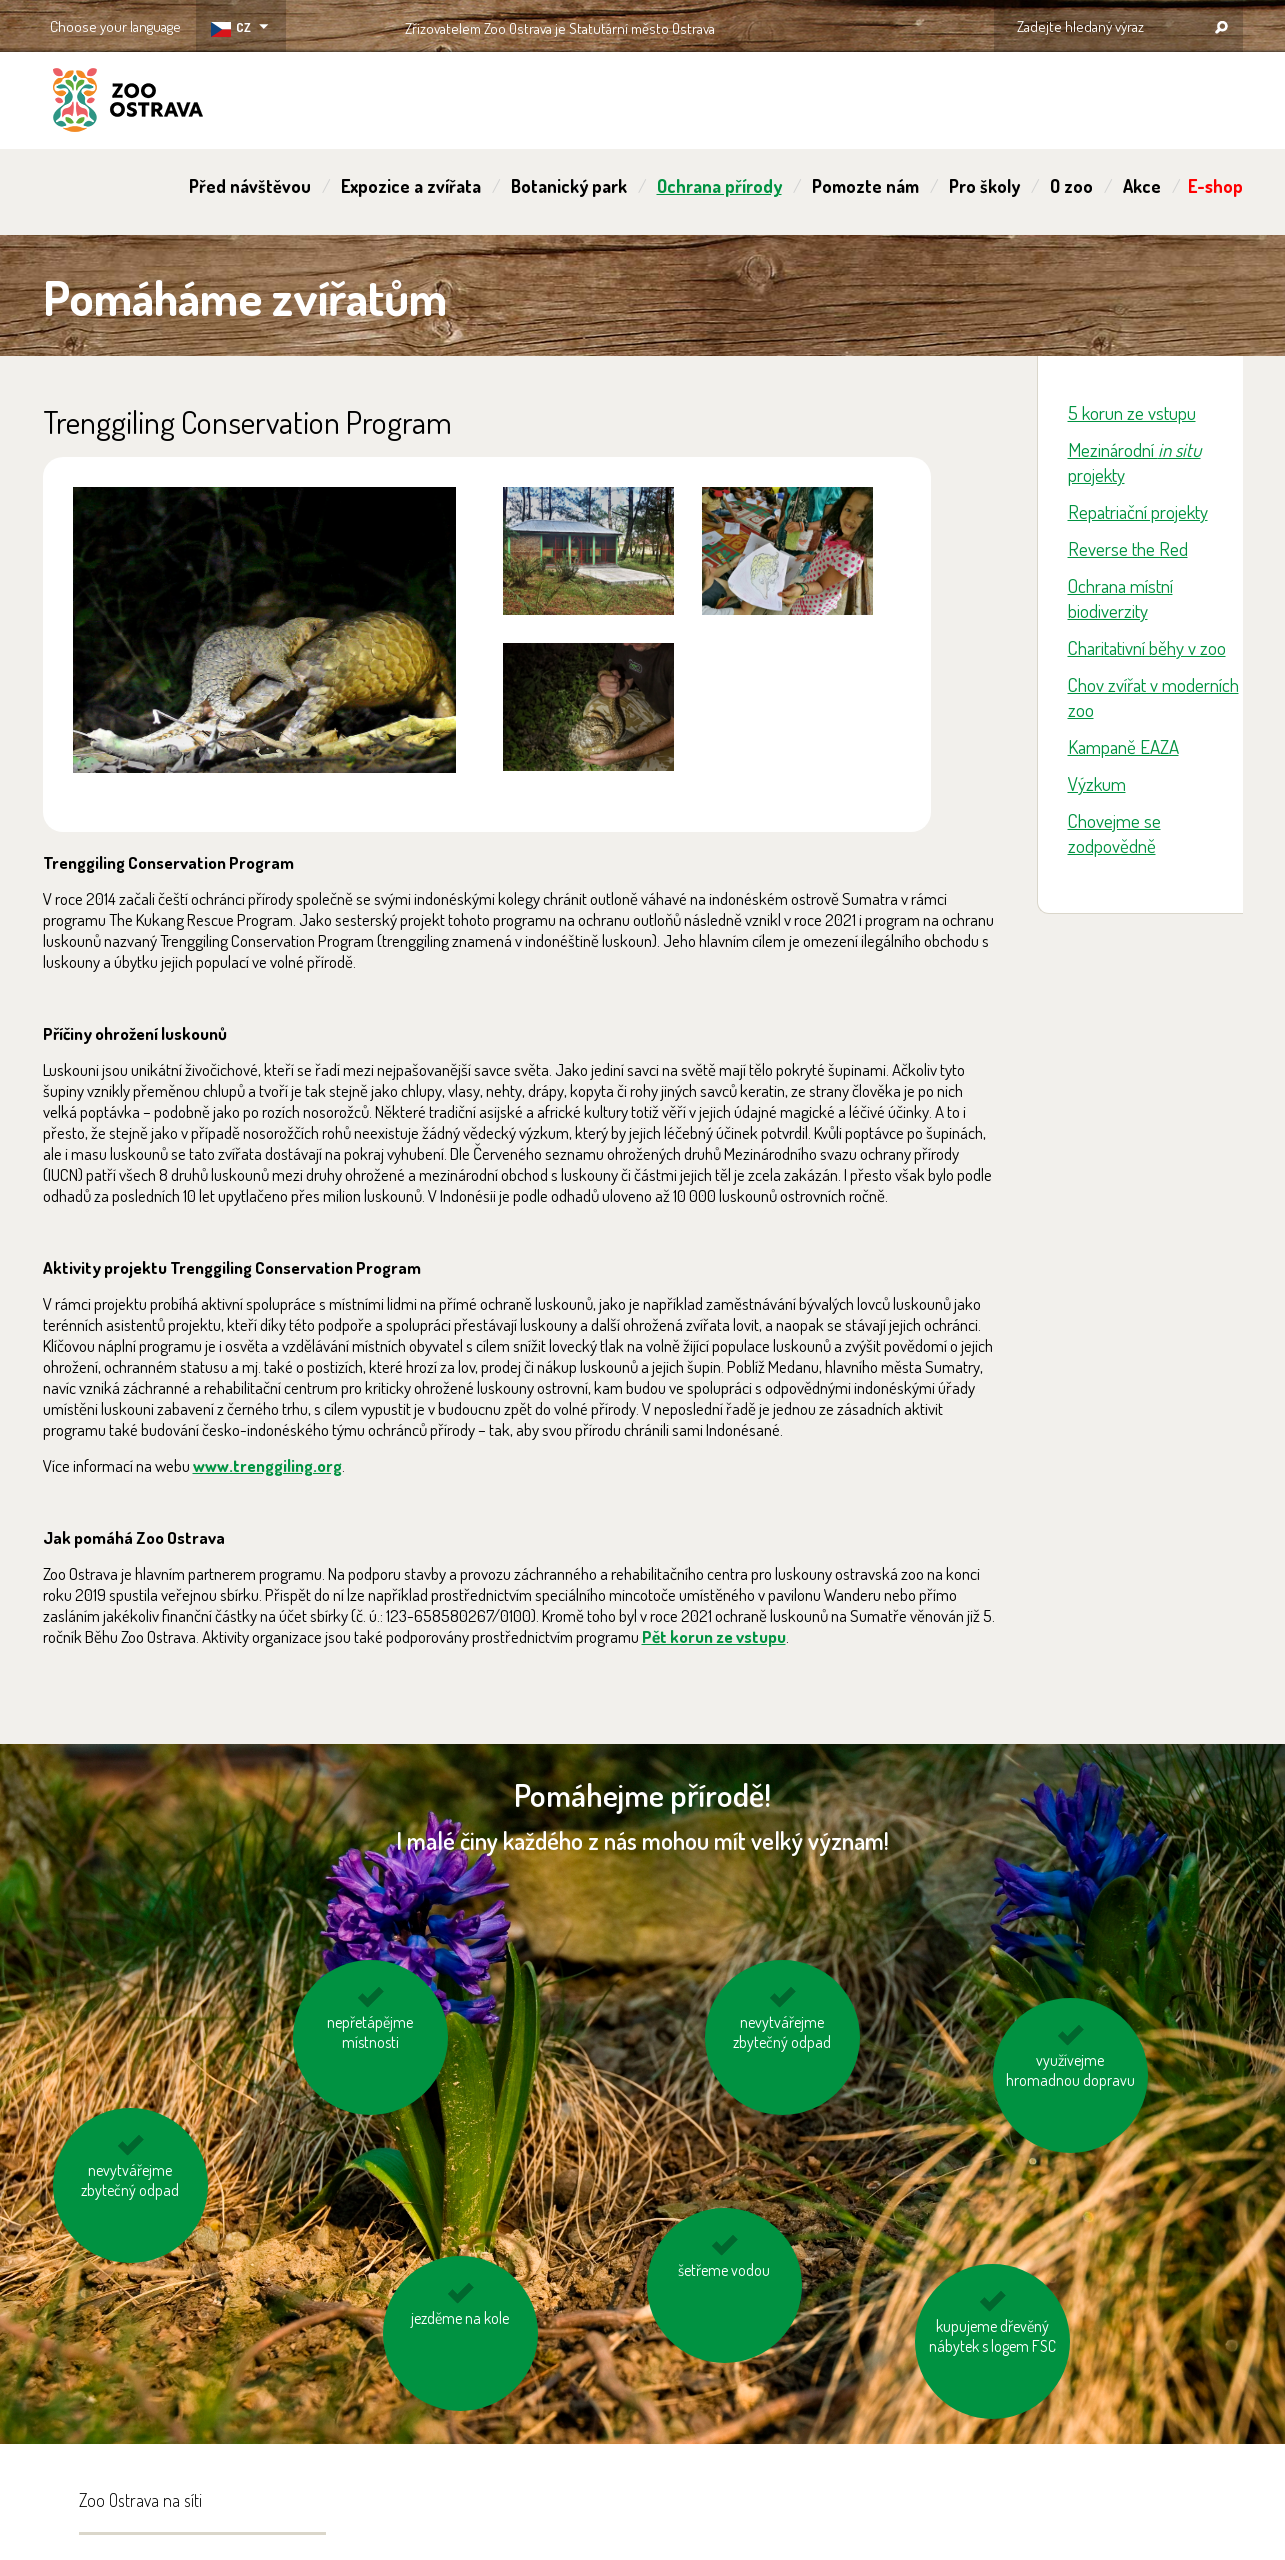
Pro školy (984, 186)
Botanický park (569, 186)
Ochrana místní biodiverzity (1120, 598)
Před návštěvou (250, 186)
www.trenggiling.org (267, 1465)
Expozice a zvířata (411, 186)
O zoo (1071, 186)
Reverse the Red (1128, 548)
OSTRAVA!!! (801, 24)
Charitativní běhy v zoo (1147, 647)
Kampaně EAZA (1123, 746)
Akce (1142, 186)
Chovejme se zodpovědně (1114, 833)
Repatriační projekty (1138, 511)
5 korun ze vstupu (1132, 412)
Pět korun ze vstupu (714, 1636)
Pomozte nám (865, 186)
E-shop (1215, 186)
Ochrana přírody (719, 186)
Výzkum (1097, 783)
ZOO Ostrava (128, 103)
